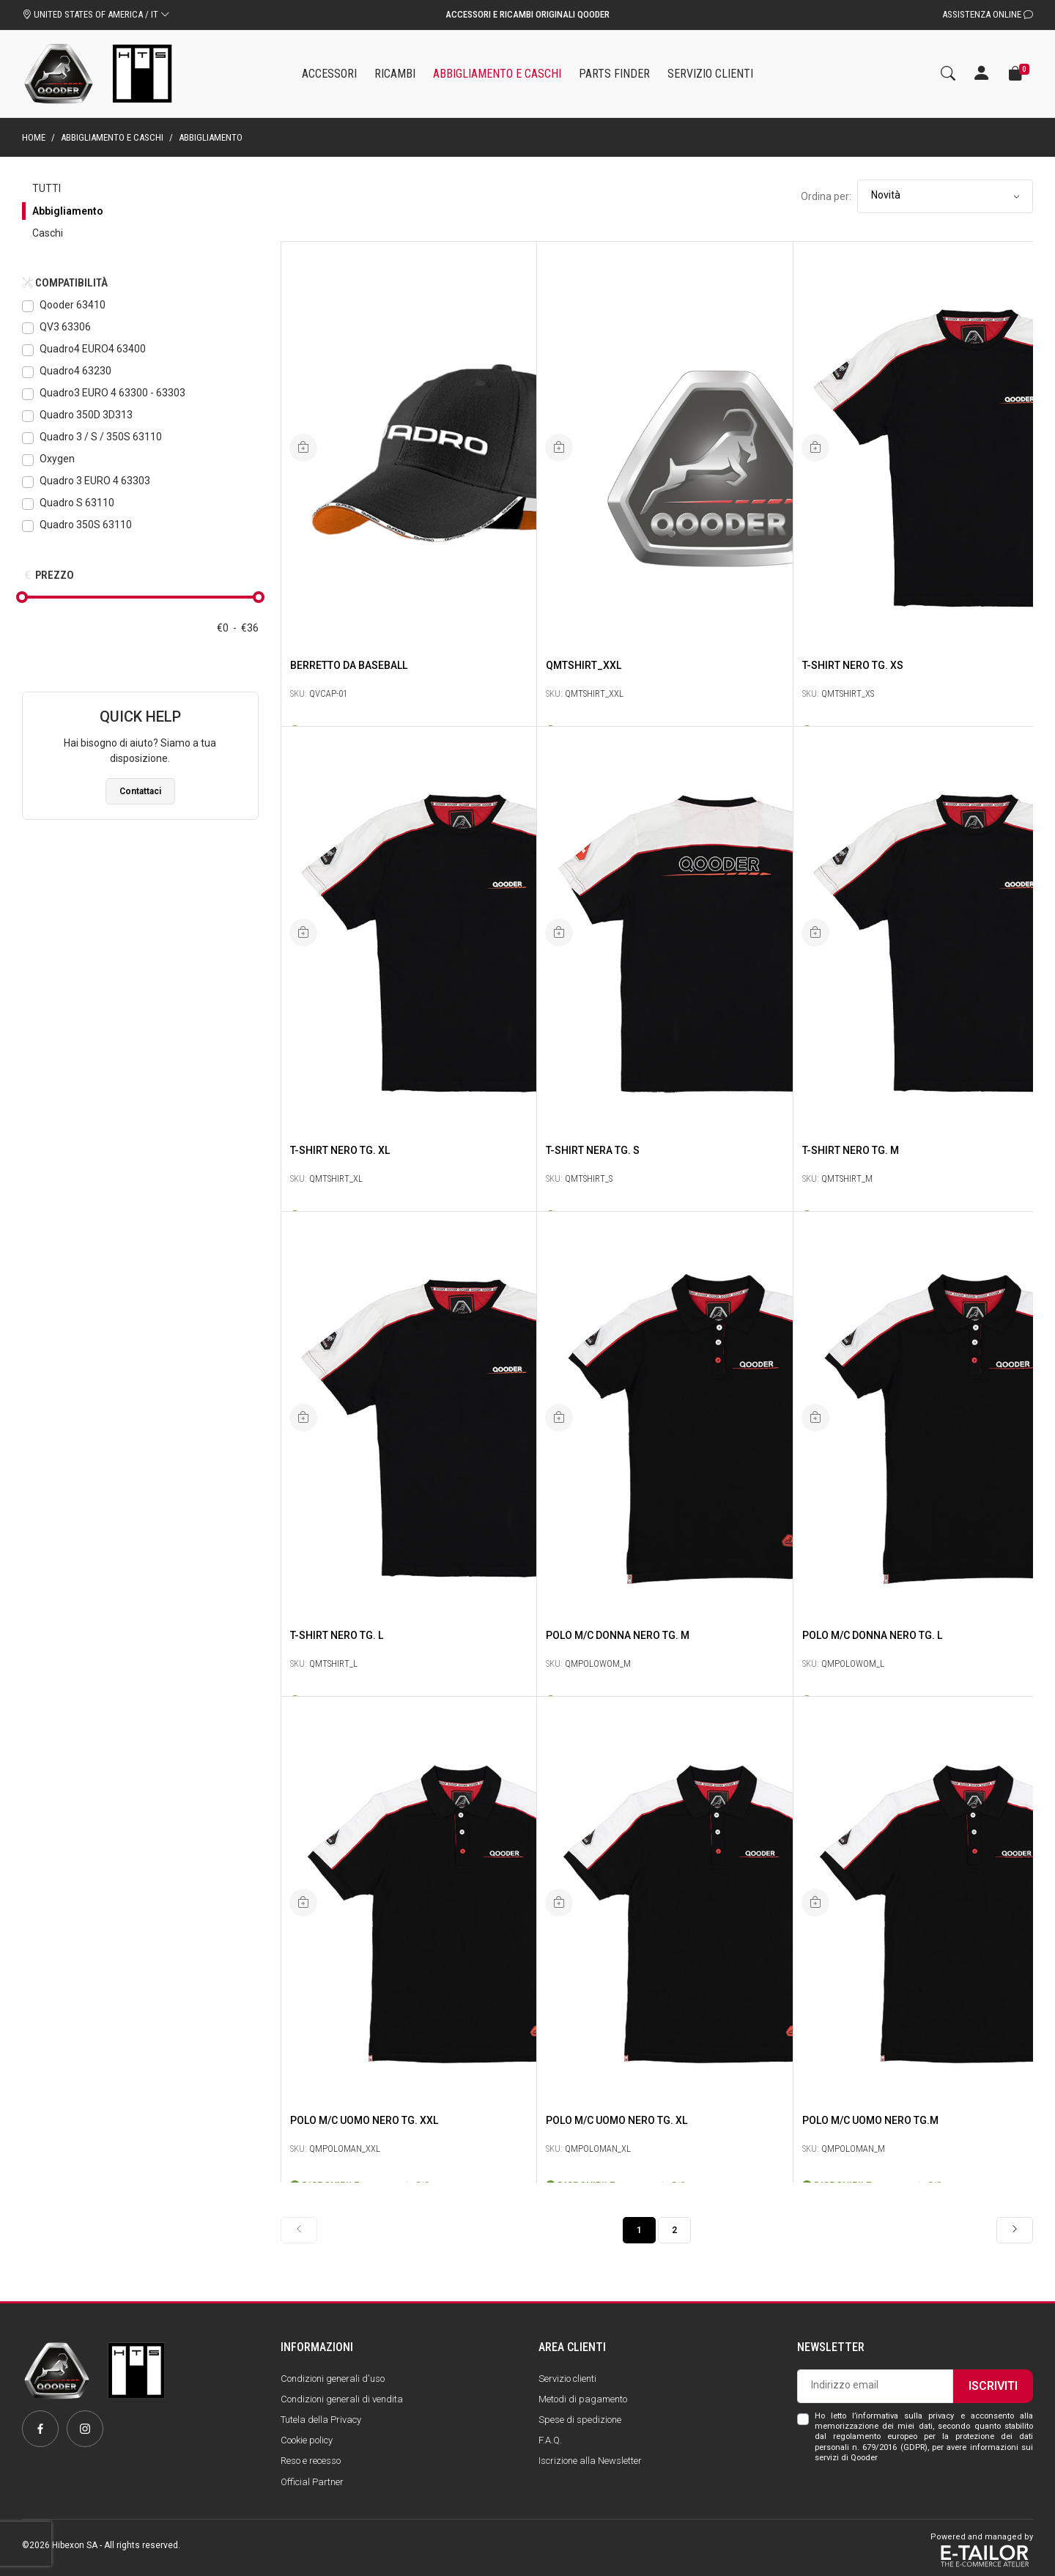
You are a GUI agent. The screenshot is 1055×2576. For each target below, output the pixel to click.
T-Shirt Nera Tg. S (593, 1149)
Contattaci (140, 791)
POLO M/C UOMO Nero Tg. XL (616, 2119)
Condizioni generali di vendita (342, 2399)
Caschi (47, 233)
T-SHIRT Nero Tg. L (336, 1634)
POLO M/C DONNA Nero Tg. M (617, 1634)
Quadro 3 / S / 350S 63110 (101, 437)
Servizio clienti (567, 2378)
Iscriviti (993, 2386)
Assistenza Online (987, 14)
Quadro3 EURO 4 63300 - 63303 (112, 393)
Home (33, 137)
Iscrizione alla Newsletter (590, 2460)
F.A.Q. (550, 2440)
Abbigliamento (67, 211)
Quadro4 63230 (75, 371)
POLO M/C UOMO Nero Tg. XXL (364, 2119)
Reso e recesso (311, 2460)
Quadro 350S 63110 (86, 524)
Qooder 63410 (73, 305)
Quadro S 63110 (77, 502)
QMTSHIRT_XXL (583, 664)
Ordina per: (826, 196)
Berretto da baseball (348, 664)
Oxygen (57, 459)
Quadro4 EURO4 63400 (93, 349)
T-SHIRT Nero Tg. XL (340, 1149)
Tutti (46, 188)
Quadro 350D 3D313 (86, 415)
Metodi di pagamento (582, 2399)
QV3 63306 (65, 327)
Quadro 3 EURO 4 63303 (95, 480)
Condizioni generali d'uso (333, 2378)
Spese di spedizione (579, 2419)
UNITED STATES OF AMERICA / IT (96, 14)
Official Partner (312, 2481)
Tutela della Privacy (321, 2419)
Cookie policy (307, 2440)
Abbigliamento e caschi (112, 137)
